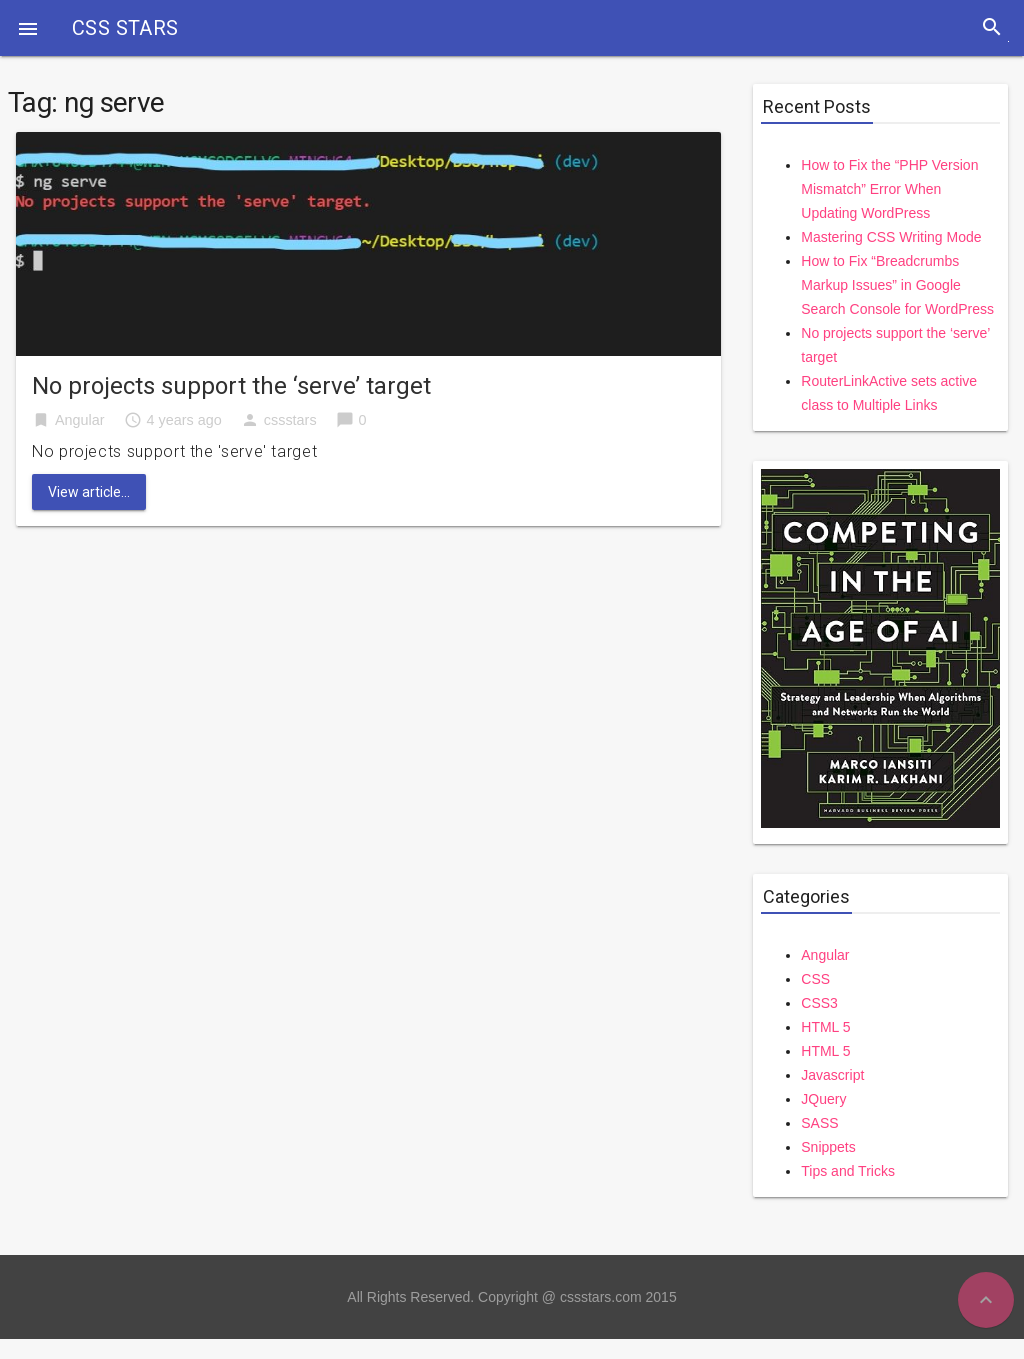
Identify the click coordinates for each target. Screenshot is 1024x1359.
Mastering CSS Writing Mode (891, 237)
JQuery (823, 1099)
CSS (815, 979)
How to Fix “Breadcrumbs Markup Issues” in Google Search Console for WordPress (897, 285)
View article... (89, 492)
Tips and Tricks (848, 1171)
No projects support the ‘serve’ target (231, 386)
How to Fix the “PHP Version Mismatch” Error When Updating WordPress (889, 189)
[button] (28, 28)
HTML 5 (825, 1027)
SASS (819, 1123)
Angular (80, 420)
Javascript (832, 1075)
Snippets (828, 1147)
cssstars (290, 420)
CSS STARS (125, 28)
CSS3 (819, 1003)
